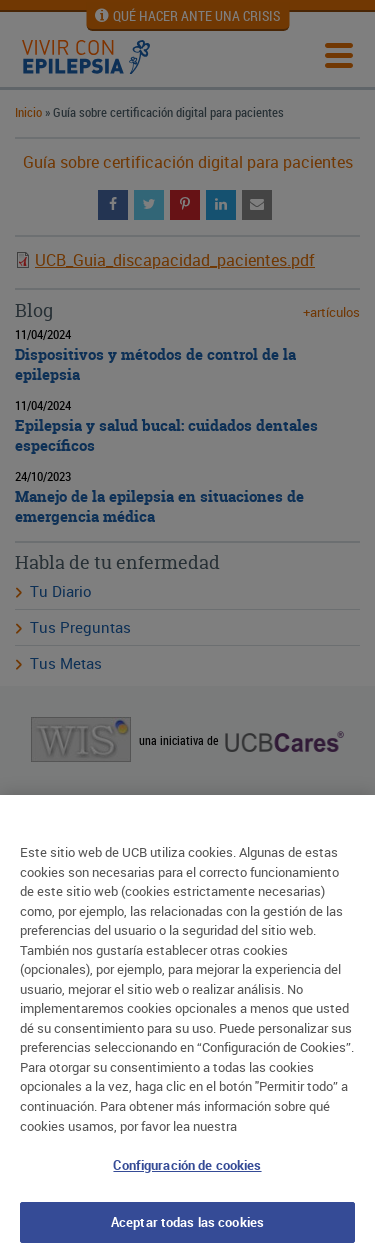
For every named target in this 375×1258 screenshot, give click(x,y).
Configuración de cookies (187, 1169)
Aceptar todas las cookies (187, 1226)
